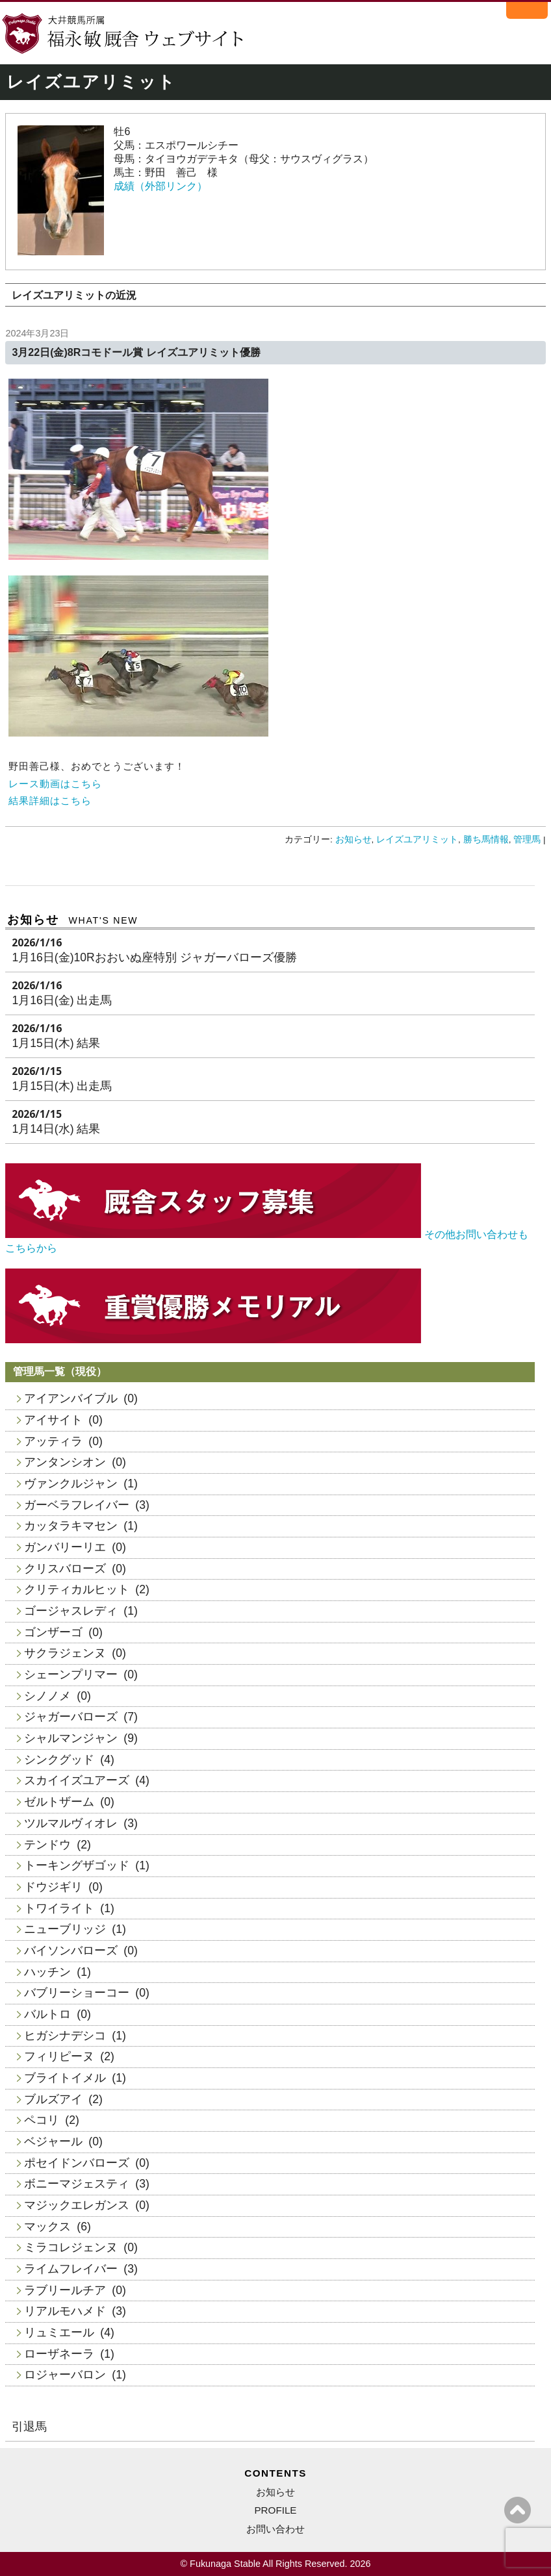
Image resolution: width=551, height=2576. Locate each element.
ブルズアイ (53, 2099)
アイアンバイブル (71, 1398)
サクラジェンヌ (65, 1653)
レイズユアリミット (417, 839)
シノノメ (47, 1695)
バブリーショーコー (76, 1992)
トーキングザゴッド (76, 1865)
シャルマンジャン (71, 1738)
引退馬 (29, 2426)
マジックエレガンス (76, 2205)
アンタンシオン (65, 1462)
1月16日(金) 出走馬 (62, 1000)
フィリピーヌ (59, 2056)
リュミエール (59, 2332)
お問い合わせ (275, 2528)
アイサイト (53, 1419)
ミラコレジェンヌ (71, 2247)
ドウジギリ (53, 1886)
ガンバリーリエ (65, 1547)
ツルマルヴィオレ (71, 1823)
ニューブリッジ (65, 1929)
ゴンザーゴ (53, 1632)
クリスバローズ (65, 1568)
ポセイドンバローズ (76, 2162)
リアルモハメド (65, 2311)
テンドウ (47, 1844)
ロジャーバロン (65, 2374)
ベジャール (53, 2141)
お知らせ (353, 839)
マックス (47, 2226)
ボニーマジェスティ (76, 2183)
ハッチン (47, 1971)
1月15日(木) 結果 (56, 1043)
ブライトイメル (65, 2077)
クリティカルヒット (76, 1589)
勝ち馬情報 (486, 839)
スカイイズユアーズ (76, 1780)
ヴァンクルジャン (71, 1483)
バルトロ (47, 2014)
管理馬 (527, 839)
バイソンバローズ (71, 1950)
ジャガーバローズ (71, 1716)
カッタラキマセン (71, 1525)
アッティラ (53, 1441)
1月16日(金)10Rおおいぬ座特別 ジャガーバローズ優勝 (154, 957)
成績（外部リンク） (160, 186)
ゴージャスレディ (71, 1610)
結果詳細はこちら (50, 800)
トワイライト (59, 1908)
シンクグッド (59, 1759)
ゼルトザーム (59, 1801)
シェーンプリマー (71, 1674)
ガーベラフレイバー (76, 1504)
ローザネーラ (59, 2353)
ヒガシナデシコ (65, 2035)
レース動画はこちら (55, 783)
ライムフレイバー (71, 2268)
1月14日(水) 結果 (56, 1128)
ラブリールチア (65, 2290)
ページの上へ (518, 2510)
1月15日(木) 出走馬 (62, 1086)
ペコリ (41, 2120)
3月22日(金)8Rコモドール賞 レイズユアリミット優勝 (136, 352)
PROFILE (275, 2510)
